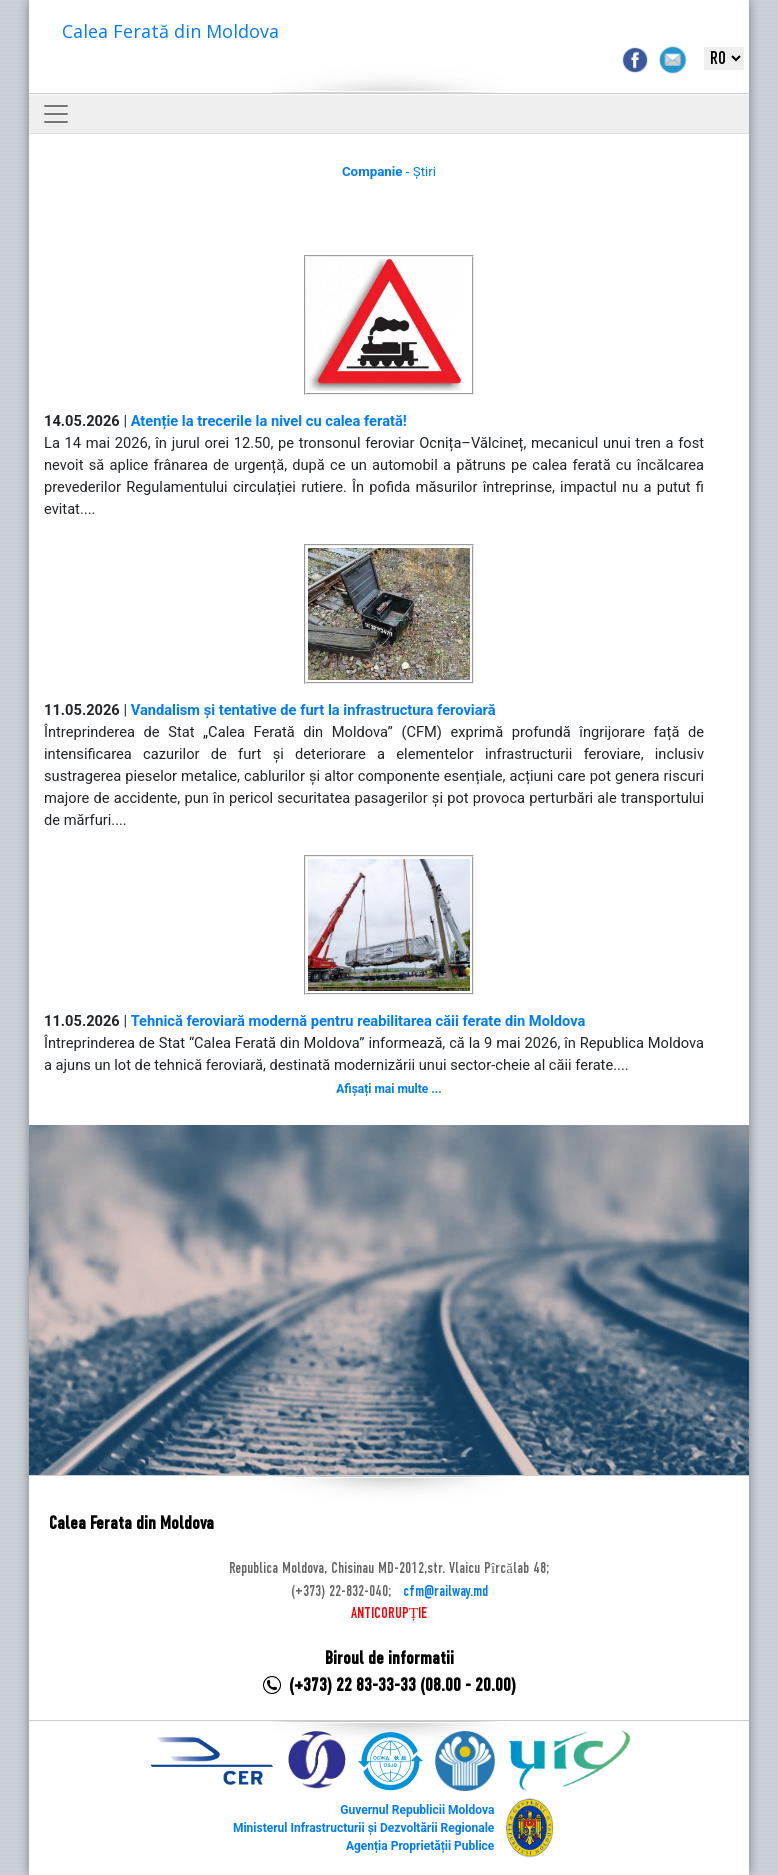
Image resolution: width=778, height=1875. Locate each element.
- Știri (389, 171)
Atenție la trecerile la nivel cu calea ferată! (269, 421)
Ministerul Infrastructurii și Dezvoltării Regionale (363, 1828)
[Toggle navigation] (56, 114)
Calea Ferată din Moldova (170, 31)
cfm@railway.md (445, 1592)
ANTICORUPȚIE (389, 1614)
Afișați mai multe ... (388, 1089)
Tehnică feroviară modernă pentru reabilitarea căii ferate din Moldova (358, 1021)
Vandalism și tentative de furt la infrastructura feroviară (313, 710)
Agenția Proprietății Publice (420, 1846)
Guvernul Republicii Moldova (417, 1810)
